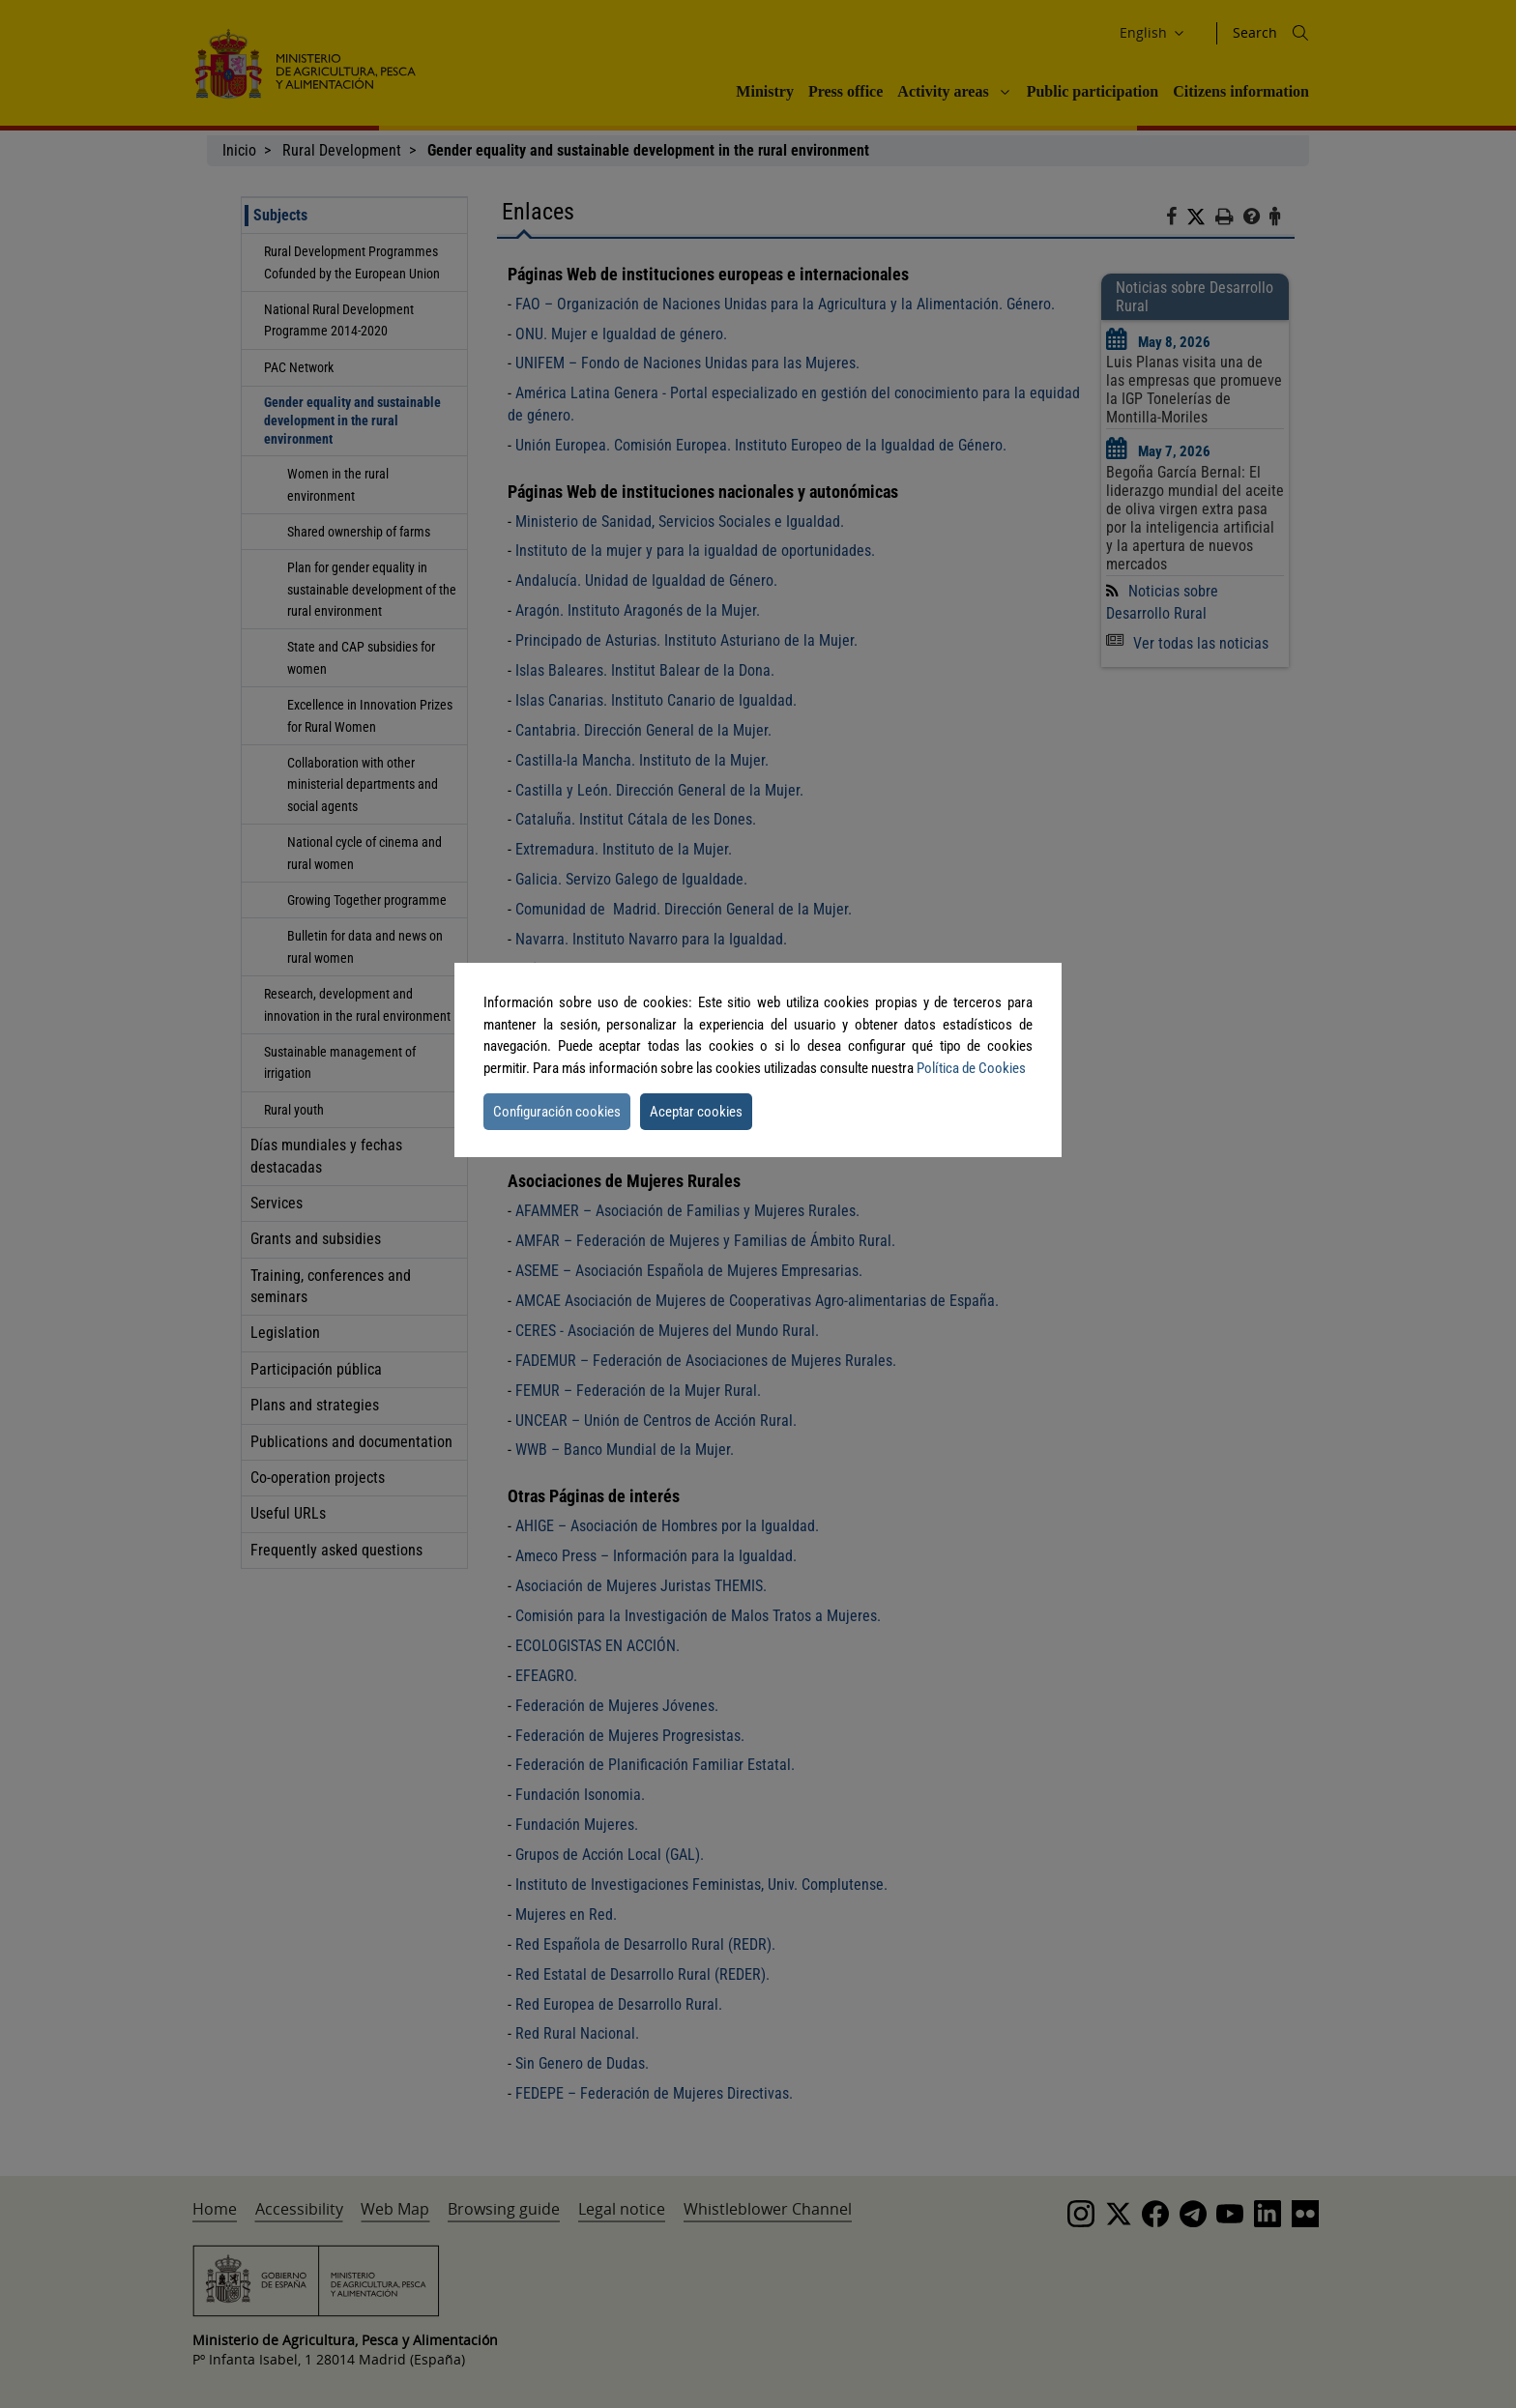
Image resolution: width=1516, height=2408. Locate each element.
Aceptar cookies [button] (696, 1111)
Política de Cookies (971, 1068)
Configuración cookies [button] (557, 1111)
